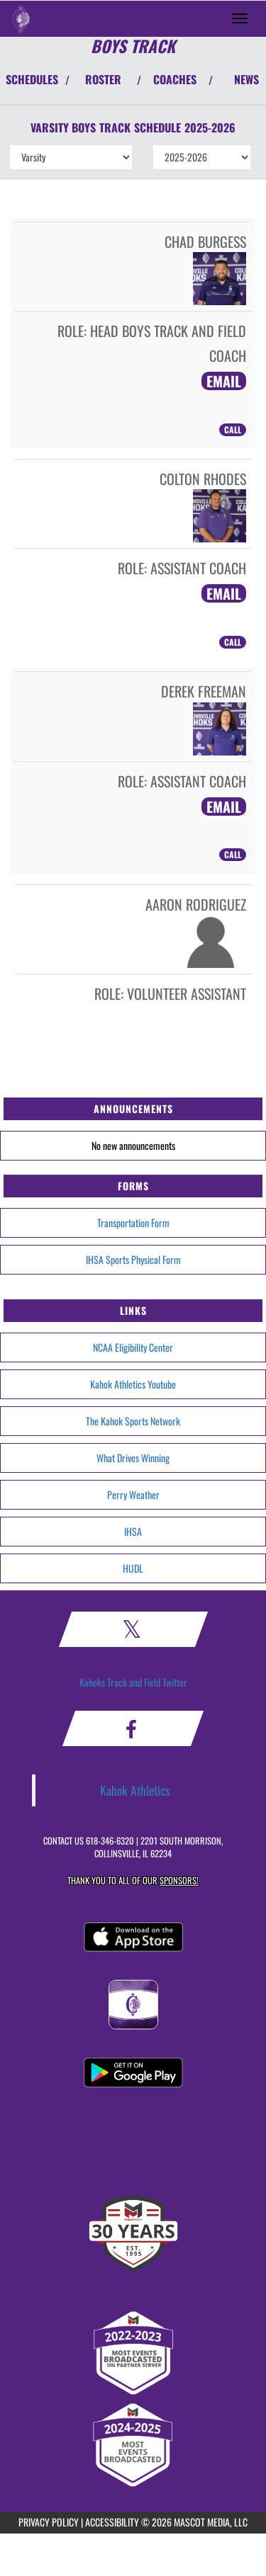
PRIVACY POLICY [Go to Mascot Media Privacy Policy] (48, 2521)
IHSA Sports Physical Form (133, 1259)
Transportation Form (133, 1222)
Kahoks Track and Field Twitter (133, 1682)
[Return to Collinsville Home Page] (21, 18)
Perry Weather (133, 1494)
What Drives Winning (133, 1457)
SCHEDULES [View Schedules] (32, 79)
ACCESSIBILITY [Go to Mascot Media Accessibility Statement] (112, 2521)
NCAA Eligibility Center (133, 1347)
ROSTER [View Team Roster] (103, 79)
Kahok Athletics (135, 1790)
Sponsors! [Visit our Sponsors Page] (179, 1880)
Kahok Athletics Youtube (133, 1384)
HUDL (133, 1568)
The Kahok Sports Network (133, 1420)
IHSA (133, 1531)
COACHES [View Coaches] (174, 79)
